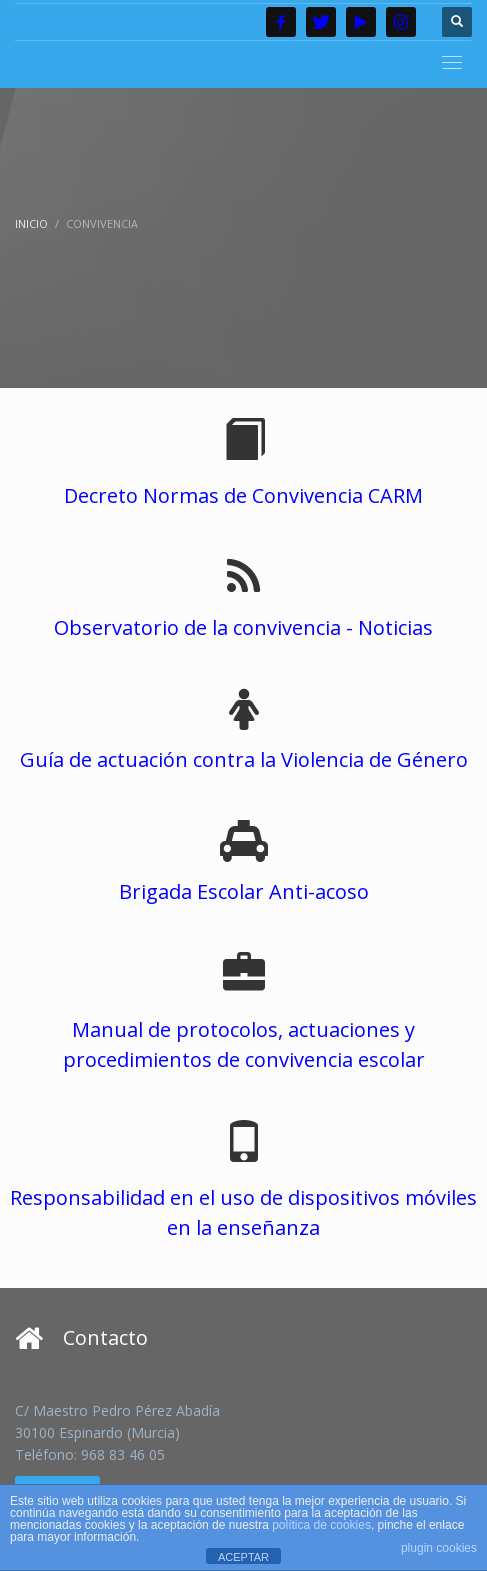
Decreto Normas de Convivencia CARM (243, 495)
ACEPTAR (243, 1557)
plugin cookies (439, 1548)
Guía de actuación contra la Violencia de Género (244, 759)
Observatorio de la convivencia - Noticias (243, 627)
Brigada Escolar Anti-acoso (244, 891)
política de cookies (321, 1525)
